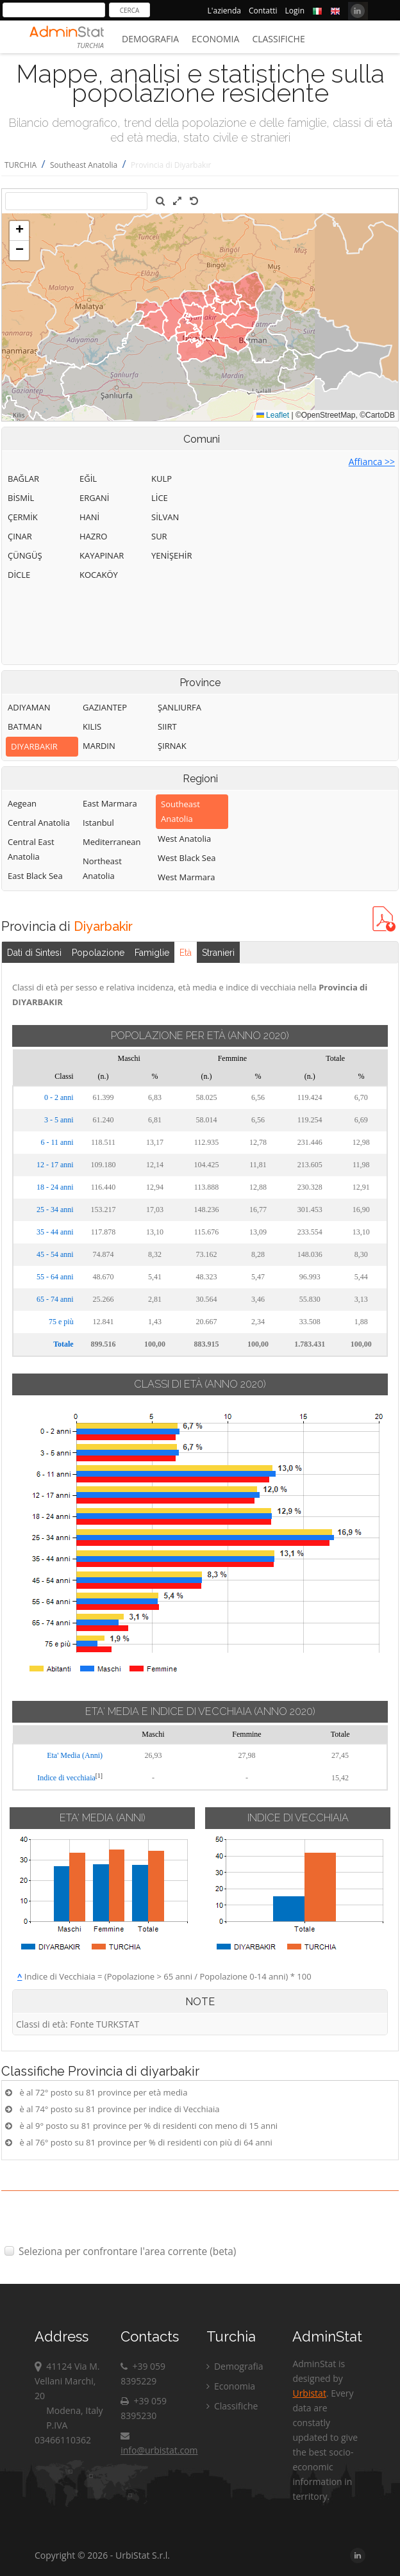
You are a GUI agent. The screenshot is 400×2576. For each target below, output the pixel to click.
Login (294, 10)
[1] (99, 1775)
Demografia (150, 39)
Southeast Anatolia (83, 165)
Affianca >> (372, 461)
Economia (215, 39)
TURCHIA (20, 165)
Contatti (263, 10)
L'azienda (224, 10)
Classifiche (278, 39)
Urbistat (309, 2393)
